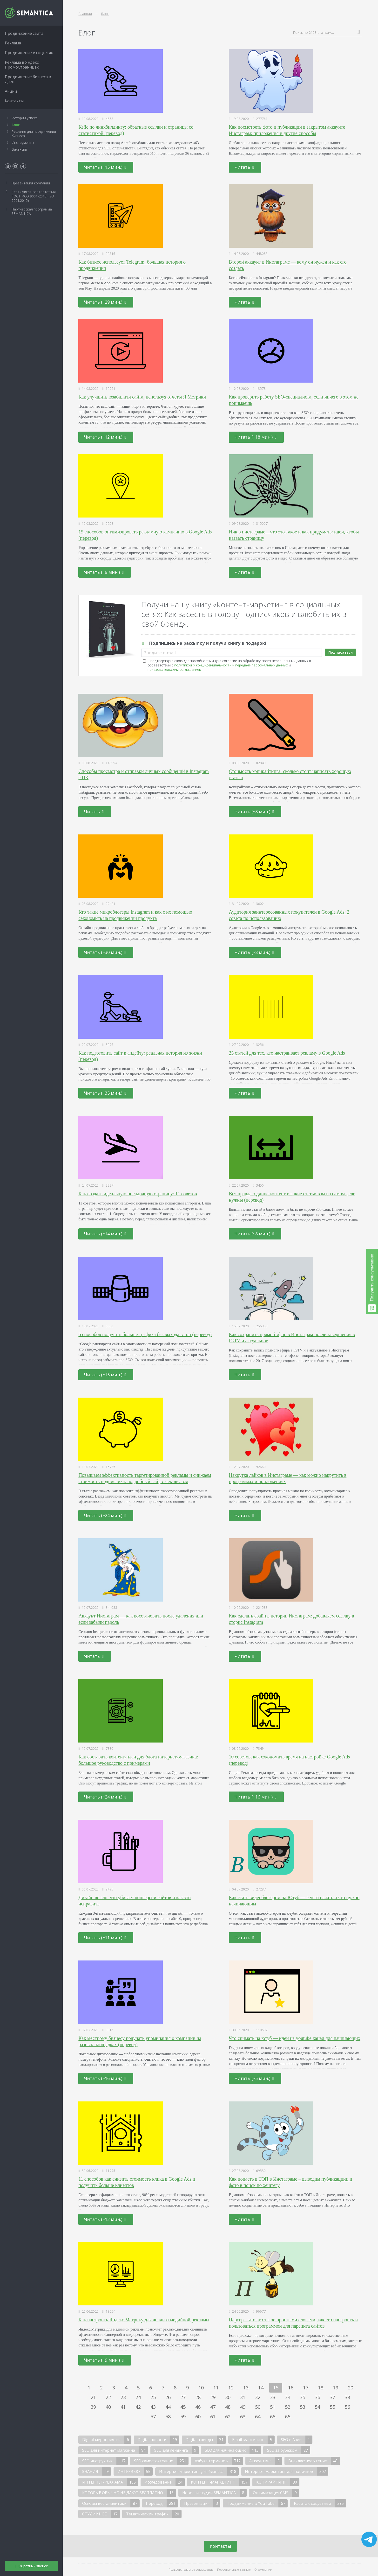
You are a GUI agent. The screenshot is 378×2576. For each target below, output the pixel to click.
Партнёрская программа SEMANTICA (32, 211)
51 (272, 2407)
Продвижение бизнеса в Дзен (28, 79)
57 (153, 2416)
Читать (244, 167)
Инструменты (23, 142)
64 (257, 2416)
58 (168, 2416)
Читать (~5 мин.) (254, 2078)
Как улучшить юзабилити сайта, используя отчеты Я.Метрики (142, 396)
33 (272, 2397)
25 (153, 2397)
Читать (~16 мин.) (256, 1797)
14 (260, 2387)
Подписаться (340, 652)
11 (216, 2387)
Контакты (220, 2546)
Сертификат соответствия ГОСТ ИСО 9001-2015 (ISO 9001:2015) (34, 196)
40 (108, 2407)
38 (347, 2397)
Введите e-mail (159, 653)
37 (332, 2397)
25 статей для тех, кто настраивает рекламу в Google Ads (287, 1053)
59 (183, 2416)
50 (257, 2407)
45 (183, 2407)
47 (213, 2407)
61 (213, 2416)
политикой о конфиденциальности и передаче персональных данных (231, 665)
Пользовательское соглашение (191, 2570)
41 (123, 2407)
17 (305, 2387)
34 (287, 2397)
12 (231, 2387)
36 (317, 2397)
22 (108, 2397)
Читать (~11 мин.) (105, 1937)
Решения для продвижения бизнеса (34, 133)
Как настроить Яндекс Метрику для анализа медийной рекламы (143, 2319)
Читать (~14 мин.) (105, 1234)
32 (257, 2397)
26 (168, 2397)
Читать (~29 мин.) (105, 302)
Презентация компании (31, 183)
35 (302, 2397)
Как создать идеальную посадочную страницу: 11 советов (137, 1193)
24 (138, 2397)
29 (213, 2397)
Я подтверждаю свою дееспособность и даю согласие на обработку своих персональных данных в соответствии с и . (229, 665)
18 (320, 2387)
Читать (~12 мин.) (105, 437)
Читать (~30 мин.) (105, 952)
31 (242, 2397)
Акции (11, 91)
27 (183, 2397)
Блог (16, 124)
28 (198, 2397)
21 (93, 2397)
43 (153, 2407)
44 (168, 2407)
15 (275, 2387)
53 (302, 2407)
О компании (263, 2570)
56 (347, 2407)
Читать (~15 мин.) (105, 167)
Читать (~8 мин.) (254, 811)
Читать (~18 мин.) (256, 437)
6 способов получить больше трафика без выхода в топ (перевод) (145, 1334)
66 (287, 2416)
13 (246, 2387)
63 (242, 2416)
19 (335, 2387)
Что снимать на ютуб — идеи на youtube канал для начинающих (294, 2038)
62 (227, 2416)
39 (93, 2407)
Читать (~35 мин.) (105, 1093)
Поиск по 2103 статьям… (313, 32)
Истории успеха (25, 118)
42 (138, 2407)
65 (272, 2416)
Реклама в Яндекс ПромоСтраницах (22, 65)
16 (290, 2387)
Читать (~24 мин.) (105, 1515)
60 (198, 2416)
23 (123, 2397)
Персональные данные (234, 2570)
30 (227, 2397)
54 (317, 2407)
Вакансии (19, 149)
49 (242, 2407)
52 (287, 2407)
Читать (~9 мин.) (104, 572)
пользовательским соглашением (175, 669)
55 (332, 2407)
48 (227, 2407)
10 (201, 2387)
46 (198, 2407)
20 (350, 2387)
